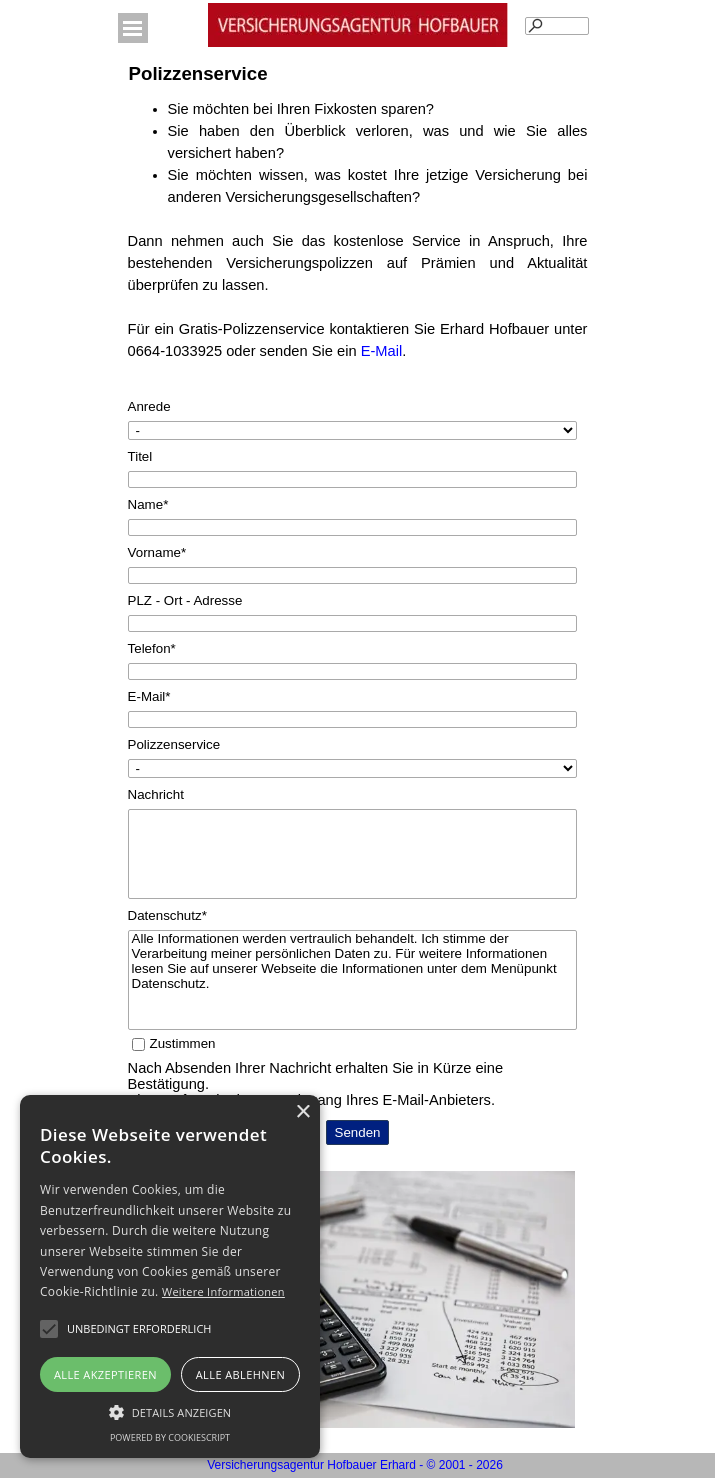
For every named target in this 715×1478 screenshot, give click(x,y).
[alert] (170, 1276)
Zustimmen (183, 1043)
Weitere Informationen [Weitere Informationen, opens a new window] (223, 1291)
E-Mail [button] (382, 351)
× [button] (302, 1112)
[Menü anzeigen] (133, 28)
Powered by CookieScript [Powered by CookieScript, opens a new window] (170, 1437)
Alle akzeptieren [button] (105, 1374)
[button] (139, 1329)
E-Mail (149, 696)
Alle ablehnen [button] (240, 1374)
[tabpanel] (358, 241)
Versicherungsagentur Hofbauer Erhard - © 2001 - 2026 (355, 1465)
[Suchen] (557, 26)
